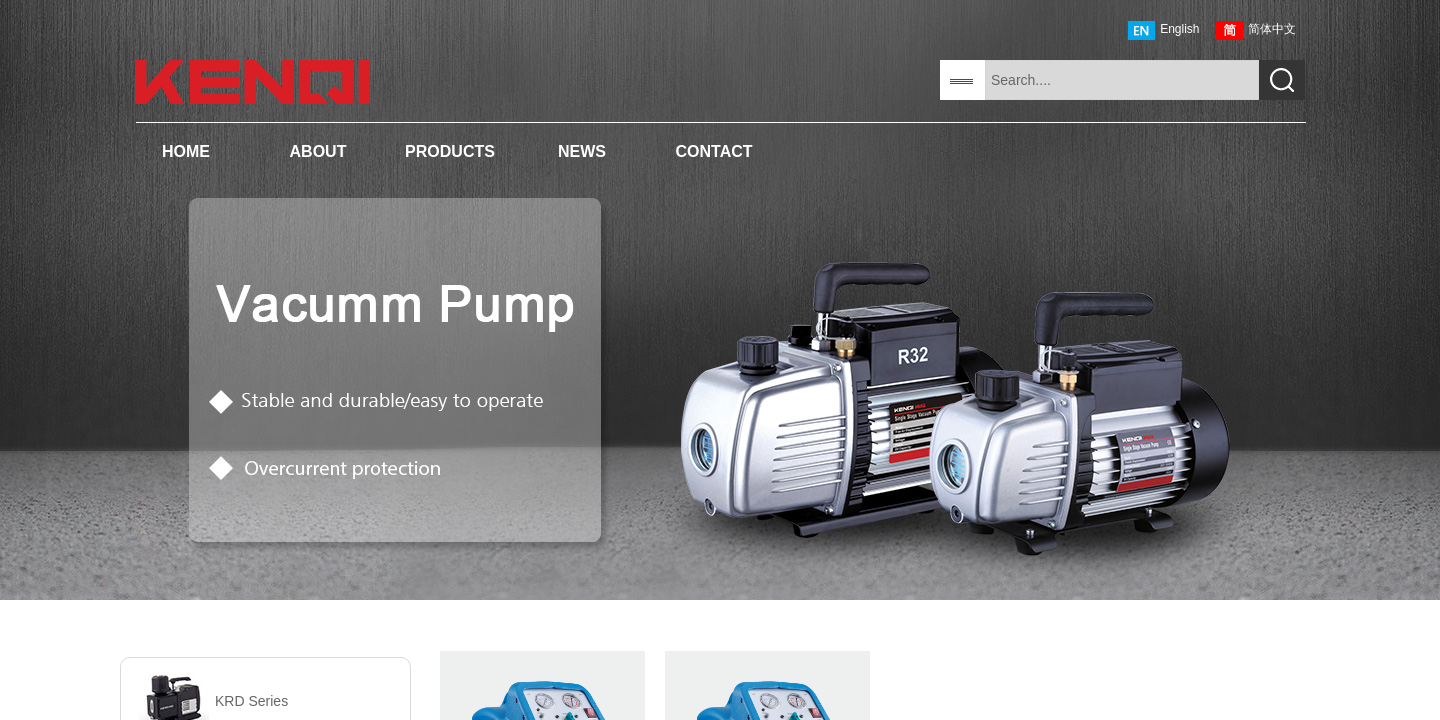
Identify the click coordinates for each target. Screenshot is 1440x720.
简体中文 (1256, 30)
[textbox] (1122, 80)
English (1163, 30)
